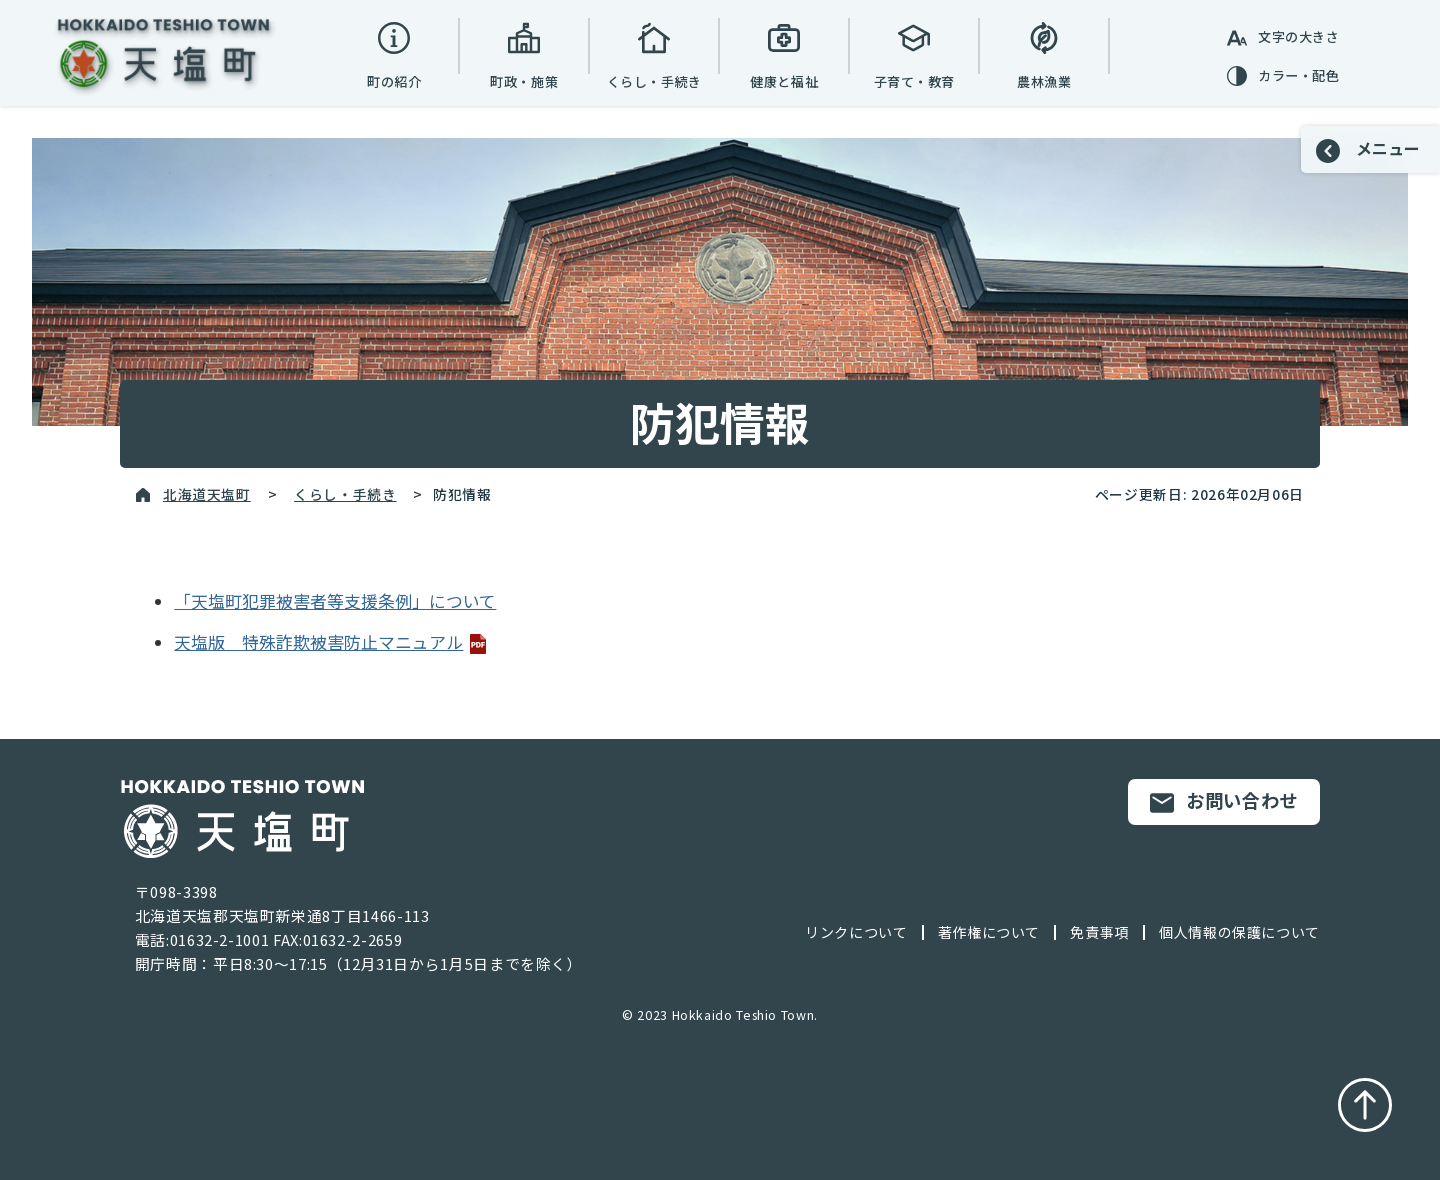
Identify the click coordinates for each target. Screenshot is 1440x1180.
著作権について (989, 932)
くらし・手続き (345, 494)
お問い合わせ (1224, 801)
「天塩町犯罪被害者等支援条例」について (335, 601)
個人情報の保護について (1239, 932)
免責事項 (1099, 932)
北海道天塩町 (207, 494)
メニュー (1368, 149)
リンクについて (856, 932)
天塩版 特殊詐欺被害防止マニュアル (331, 642)
